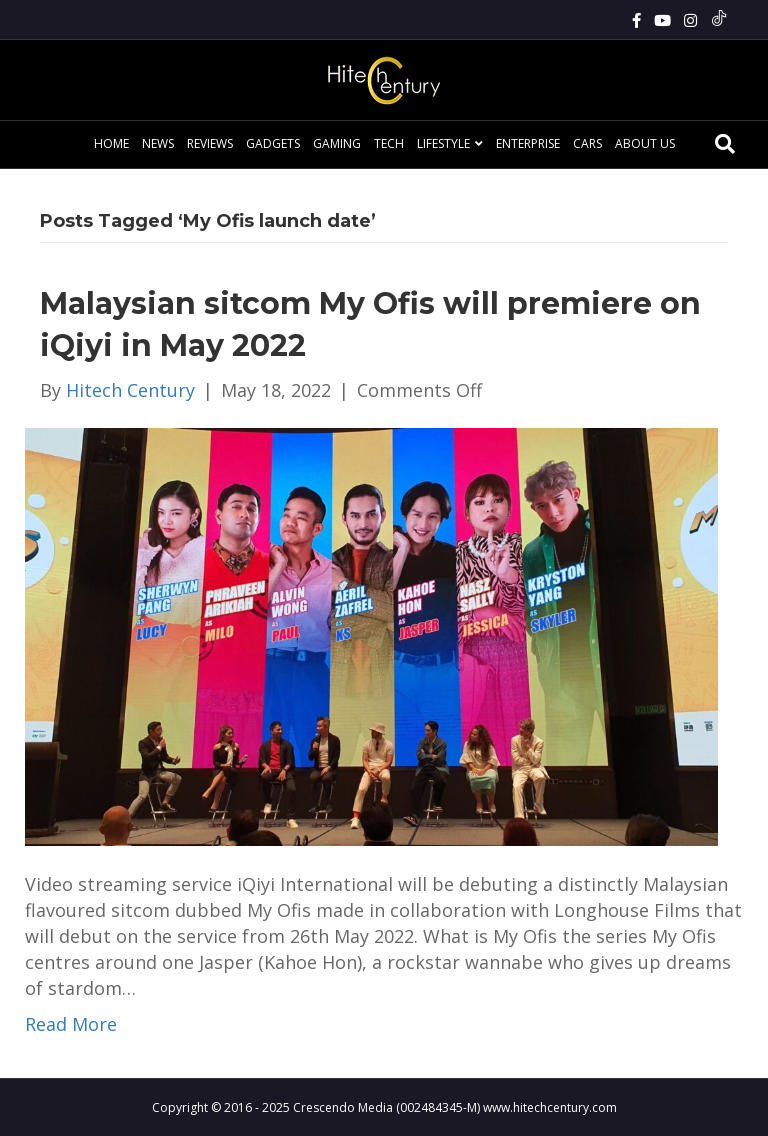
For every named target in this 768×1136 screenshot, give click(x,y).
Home (111, 143)
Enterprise (528, 143)
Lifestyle (443, 143)
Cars (587, 143)
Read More (71, 1024)
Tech (389, 143)
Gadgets (273, 143)
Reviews (210, 143)
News (158, 143)
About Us (645, 143)
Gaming (337, 143)
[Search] (725, 144)
